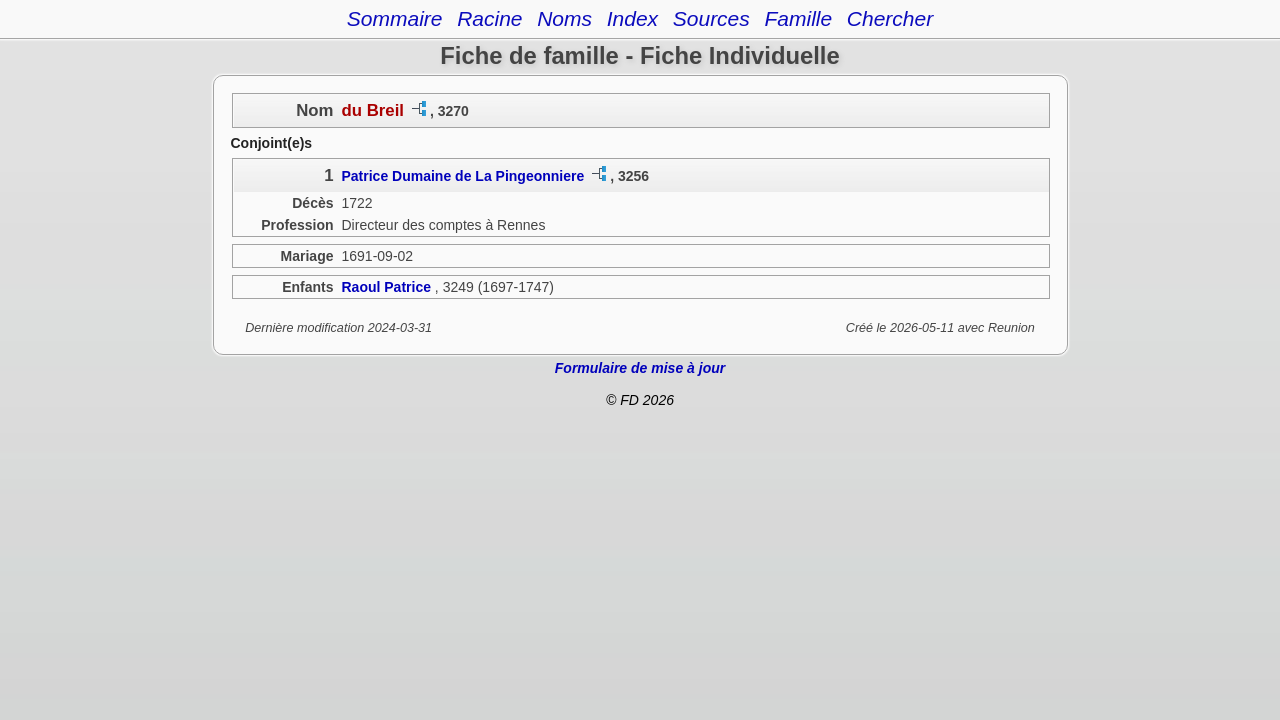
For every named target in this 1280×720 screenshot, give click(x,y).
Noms (564, 18)
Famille (798, 18)
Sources (711, 18)
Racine (489, 18)
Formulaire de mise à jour (640, 368)
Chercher (890, 18)
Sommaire (395, 18)
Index (632, 18)
